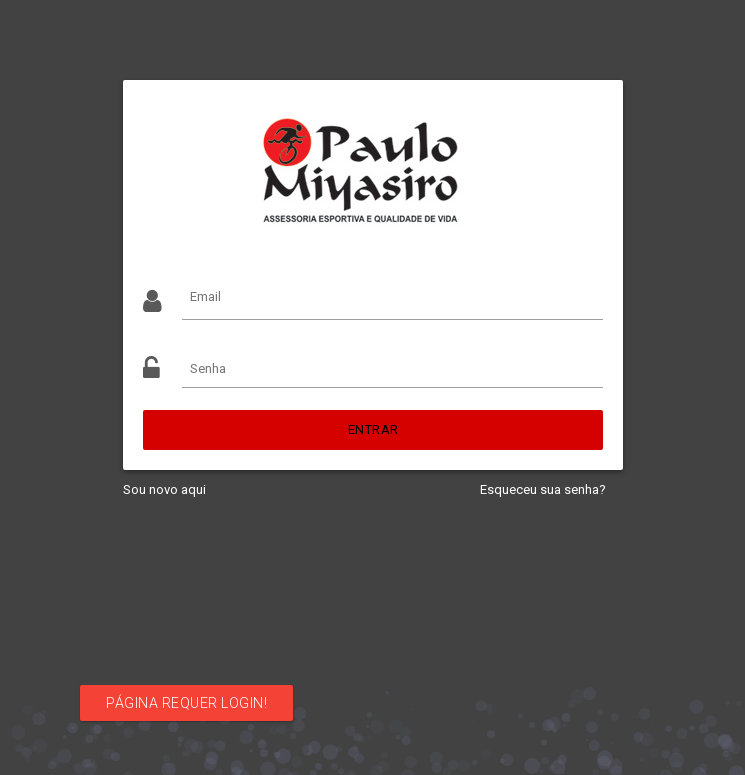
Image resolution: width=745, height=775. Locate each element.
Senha (208, 368)
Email (205, 296)
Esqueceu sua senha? (543, 489)
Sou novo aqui (164, 489)
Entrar (372, 429)
